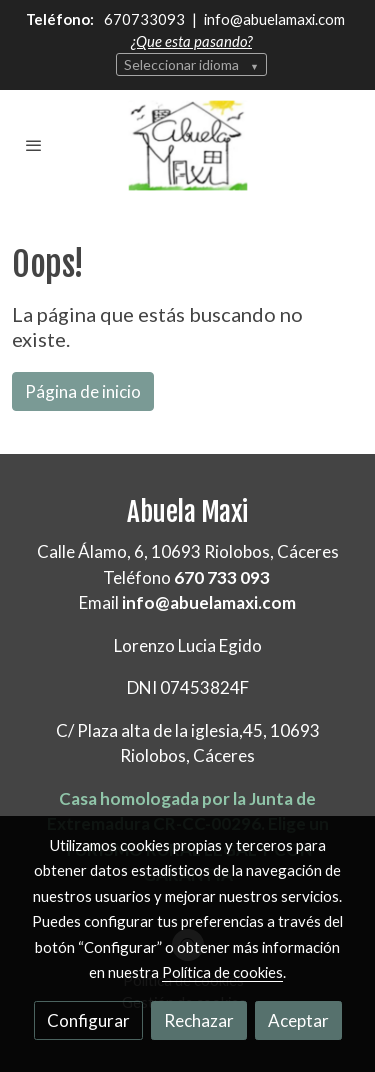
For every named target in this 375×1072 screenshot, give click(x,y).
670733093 (146, 19)
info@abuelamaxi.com (273, 19)
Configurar (88, 1020)
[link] (188, 146)
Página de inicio (83, 391)
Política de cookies (222, 972)
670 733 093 (222, 577)
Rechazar (199, 1020)
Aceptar (298, 1020)
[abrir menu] (34, 145)
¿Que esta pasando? (191, 41)
